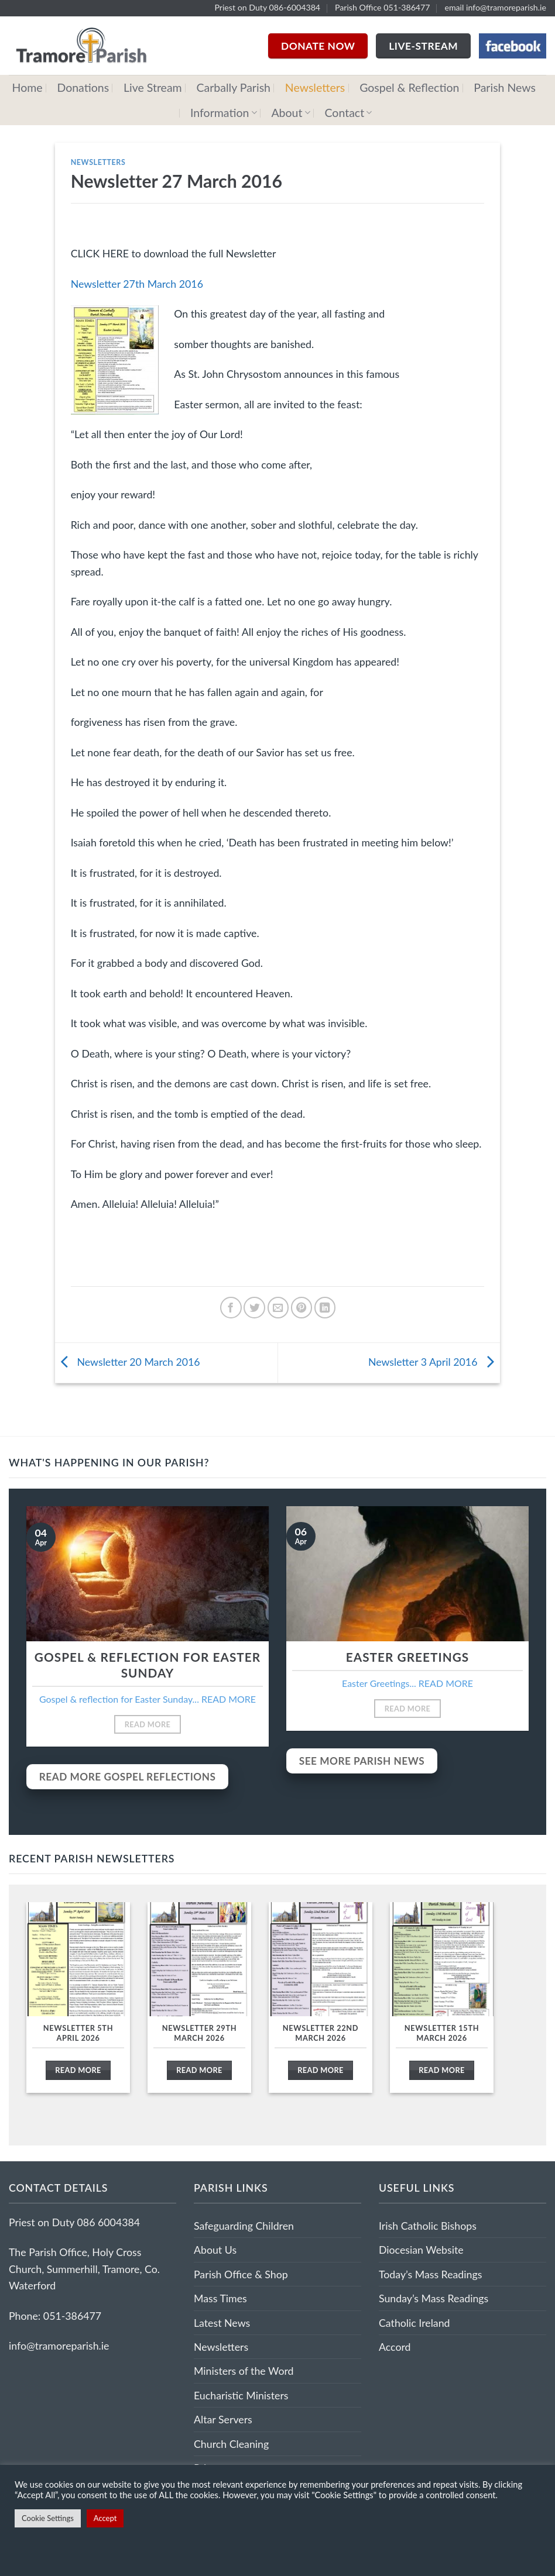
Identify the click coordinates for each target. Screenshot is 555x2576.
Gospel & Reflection (409, 87)
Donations (83, 87)
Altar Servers (223, 2419)
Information (223, 112)
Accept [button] (105, 2518)
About (290, 112)
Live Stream (153, 87)
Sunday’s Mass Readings (433, 2298)
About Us (215, 2249)
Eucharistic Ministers (241, 2395)
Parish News (505, 87)
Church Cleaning (231, 2443)
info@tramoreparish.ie (59, 2345)
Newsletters (315, 87)
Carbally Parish (234, 87)
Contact (348, 112)
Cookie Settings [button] (48, 2518)
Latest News (222, 2322)
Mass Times (220, 2298)
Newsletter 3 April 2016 (434, 1361)
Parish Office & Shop (241, 2274)
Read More (148, 1724)
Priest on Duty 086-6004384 (267, 7)
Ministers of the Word (244, 2370)
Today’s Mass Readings (430, 2274)
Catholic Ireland (414, 2322)
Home (27, 87)
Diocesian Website (421, 2249)
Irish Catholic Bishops (428, 2225)
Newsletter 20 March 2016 (127, 1361)
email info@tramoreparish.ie (495, 7)
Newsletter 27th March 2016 (137, 283)
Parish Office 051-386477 (382, 7)
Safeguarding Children (244, 2225)
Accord (395, 2346)
